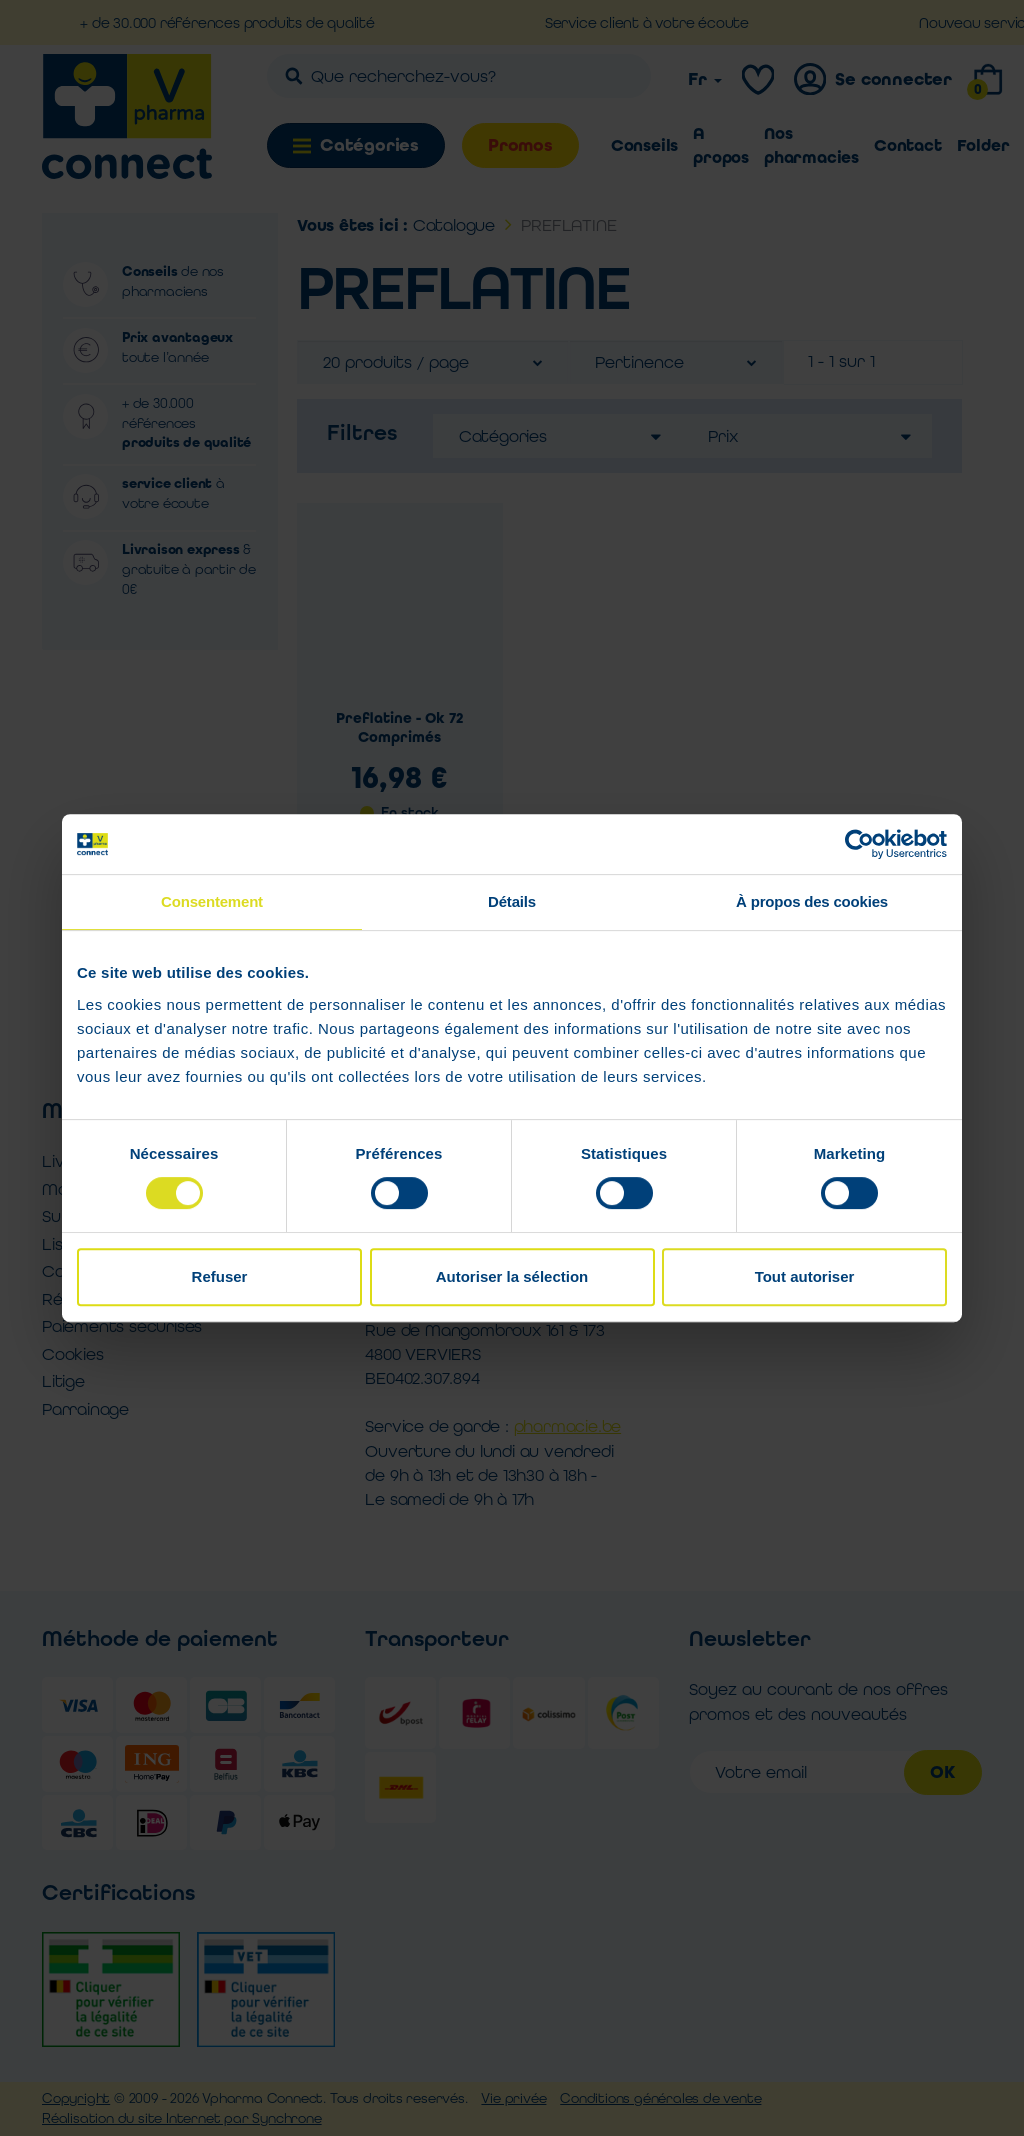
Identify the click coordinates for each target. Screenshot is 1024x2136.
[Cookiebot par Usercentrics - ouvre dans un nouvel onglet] (859, 844)
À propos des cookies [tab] (812, 901)
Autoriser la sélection (512, 1276)
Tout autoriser (805, 1276)
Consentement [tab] (212, 901)
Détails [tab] (512, 901)
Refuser (220, 1276)
